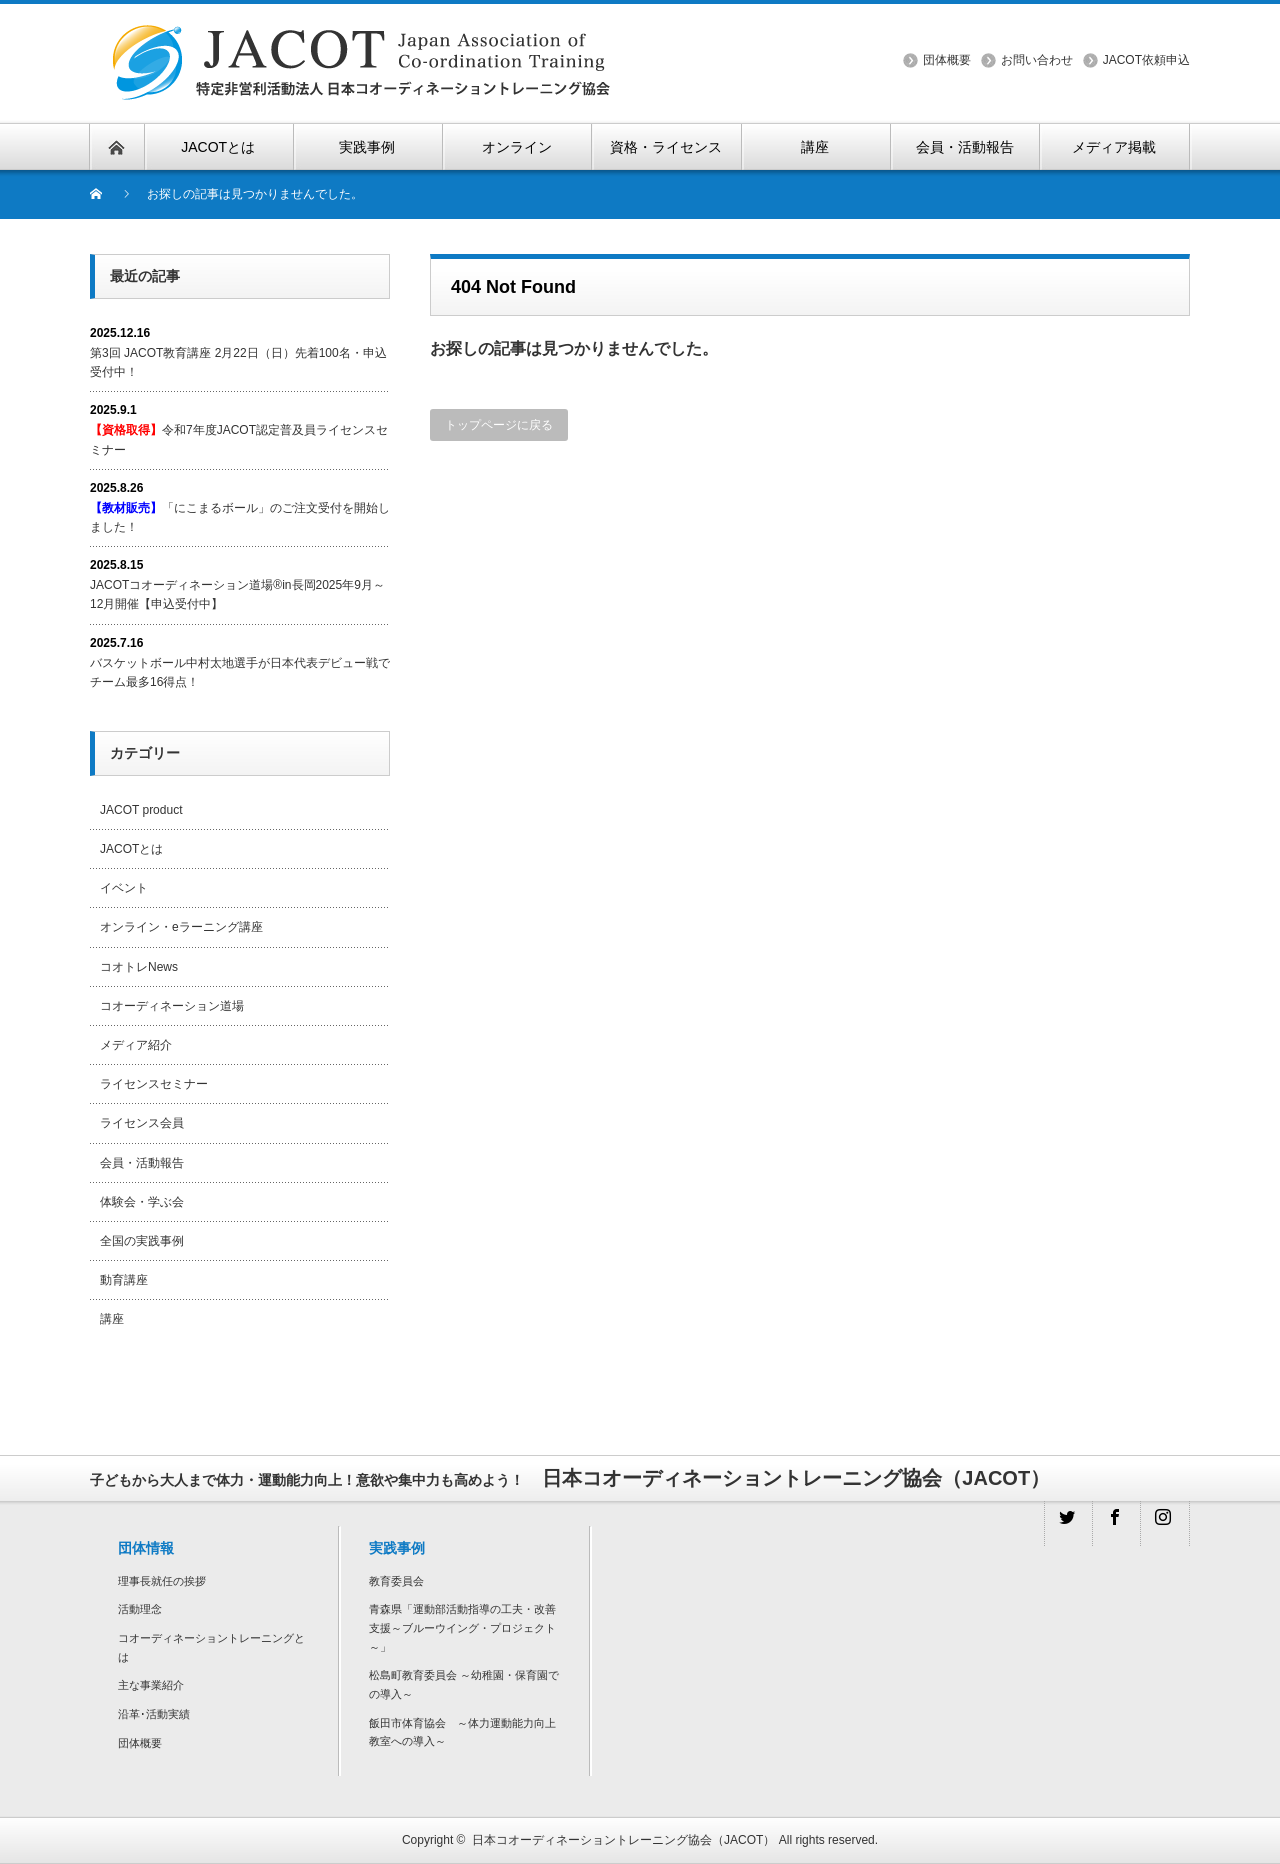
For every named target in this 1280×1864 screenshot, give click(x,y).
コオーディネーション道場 (172, 1006)
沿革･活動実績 (154, 1714)
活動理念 (140, 1609)
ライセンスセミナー (154, 1084)
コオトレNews (139, 967)
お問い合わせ (1037, 60)
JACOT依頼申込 (1146, 60)
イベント (124, 888)
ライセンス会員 (142, 1123)
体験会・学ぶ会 (142, 1202)
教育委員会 (396, 1581)
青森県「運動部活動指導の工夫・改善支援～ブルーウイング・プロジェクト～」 (462, 1627)
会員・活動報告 (142, 1163)
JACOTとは (131, 849)
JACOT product (141, 810)
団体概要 (947, 60)
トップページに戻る (499, 425)
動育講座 (124, 1280)
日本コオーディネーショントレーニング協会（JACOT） (623, 1840)
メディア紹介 (136, 1045)
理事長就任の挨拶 (162, 1581)
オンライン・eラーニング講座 (181, 927)
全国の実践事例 (142, 1241)
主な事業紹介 (151, 1685)
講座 (112, 1319)
